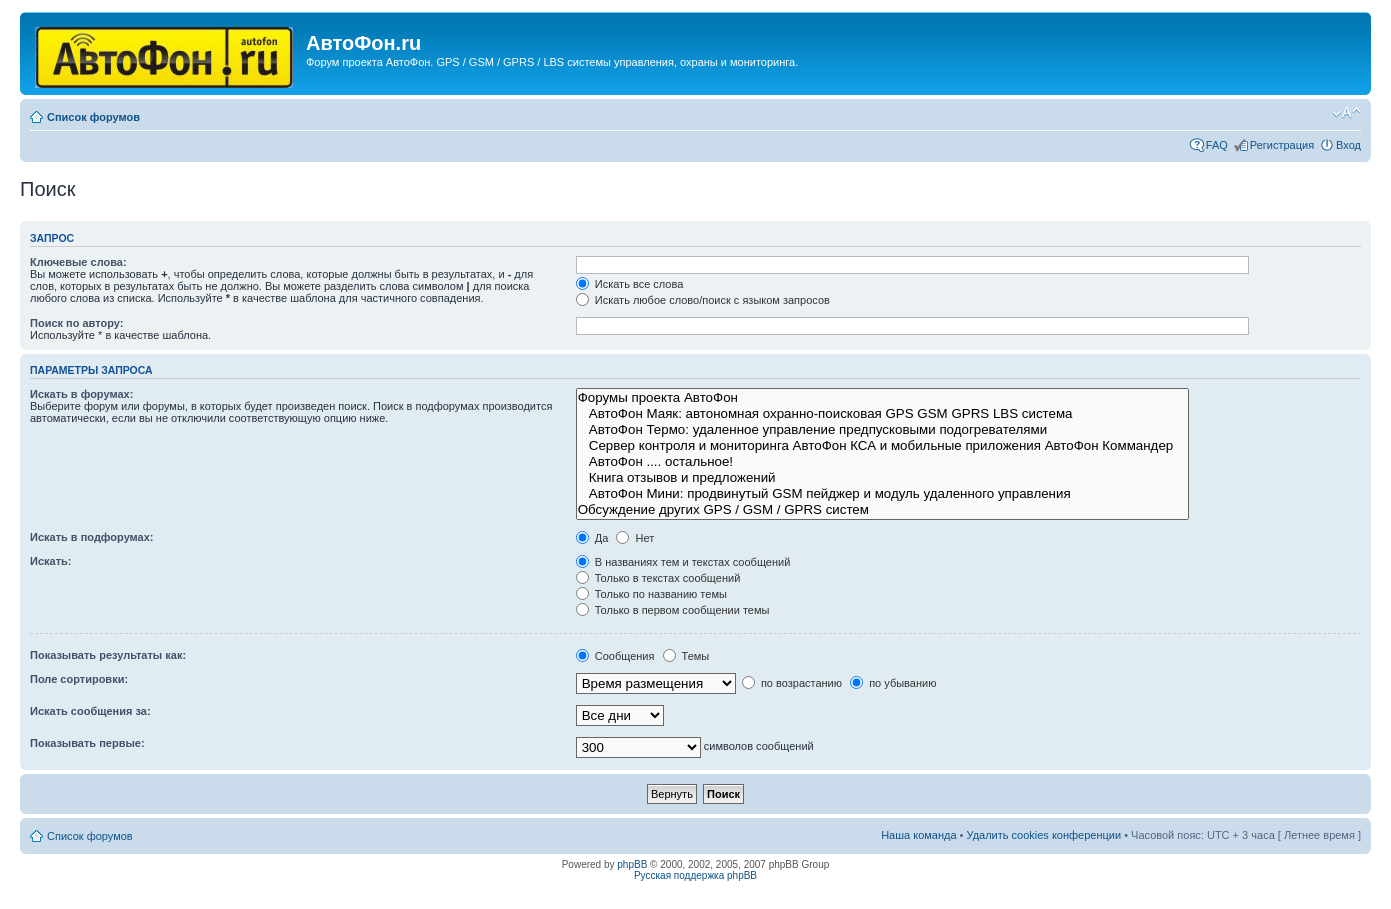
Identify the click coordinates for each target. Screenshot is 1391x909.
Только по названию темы (651, 594)
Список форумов (93, 117)
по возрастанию (792, 683)
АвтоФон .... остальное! (882, 462)
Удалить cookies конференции (1044, 835)
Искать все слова (630, 284)
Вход (1348, 145)
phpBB (632, 864)
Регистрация (1282, 145)
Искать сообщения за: (90, 711)
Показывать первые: (87, 743)
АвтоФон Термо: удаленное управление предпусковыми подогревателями (882, 430)
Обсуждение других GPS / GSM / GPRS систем (882, 510)
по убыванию (893, 683)
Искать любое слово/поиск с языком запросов (703, 300)
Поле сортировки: (79, 679)
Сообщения (615, 656)
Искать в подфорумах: (92, 537)
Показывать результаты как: (108, 655)
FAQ (1217, 145)
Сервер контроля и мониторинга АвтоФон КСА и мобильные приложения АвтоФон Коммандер (882, 446)
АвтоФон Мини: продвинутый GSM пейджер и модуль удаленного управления (882, 494)
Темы (686, 656)
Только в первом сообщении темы (673, 610)
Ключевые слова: (78, 262)
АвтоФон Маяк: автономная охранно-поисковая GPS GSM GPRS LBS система (882, 414)
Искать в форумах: (81, 394)
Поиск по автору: (76, 323)
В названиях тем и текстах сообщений (683, 562)
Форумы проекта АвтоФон (882, 398)
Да (592, 538)
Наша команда (918, 835)
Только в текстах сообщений (658, 578)
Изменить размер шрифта (1346, 113)
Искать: (50, 561)
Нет (635, 538)
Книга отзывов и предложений (882, 478)
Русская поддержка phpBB (695, 875)
